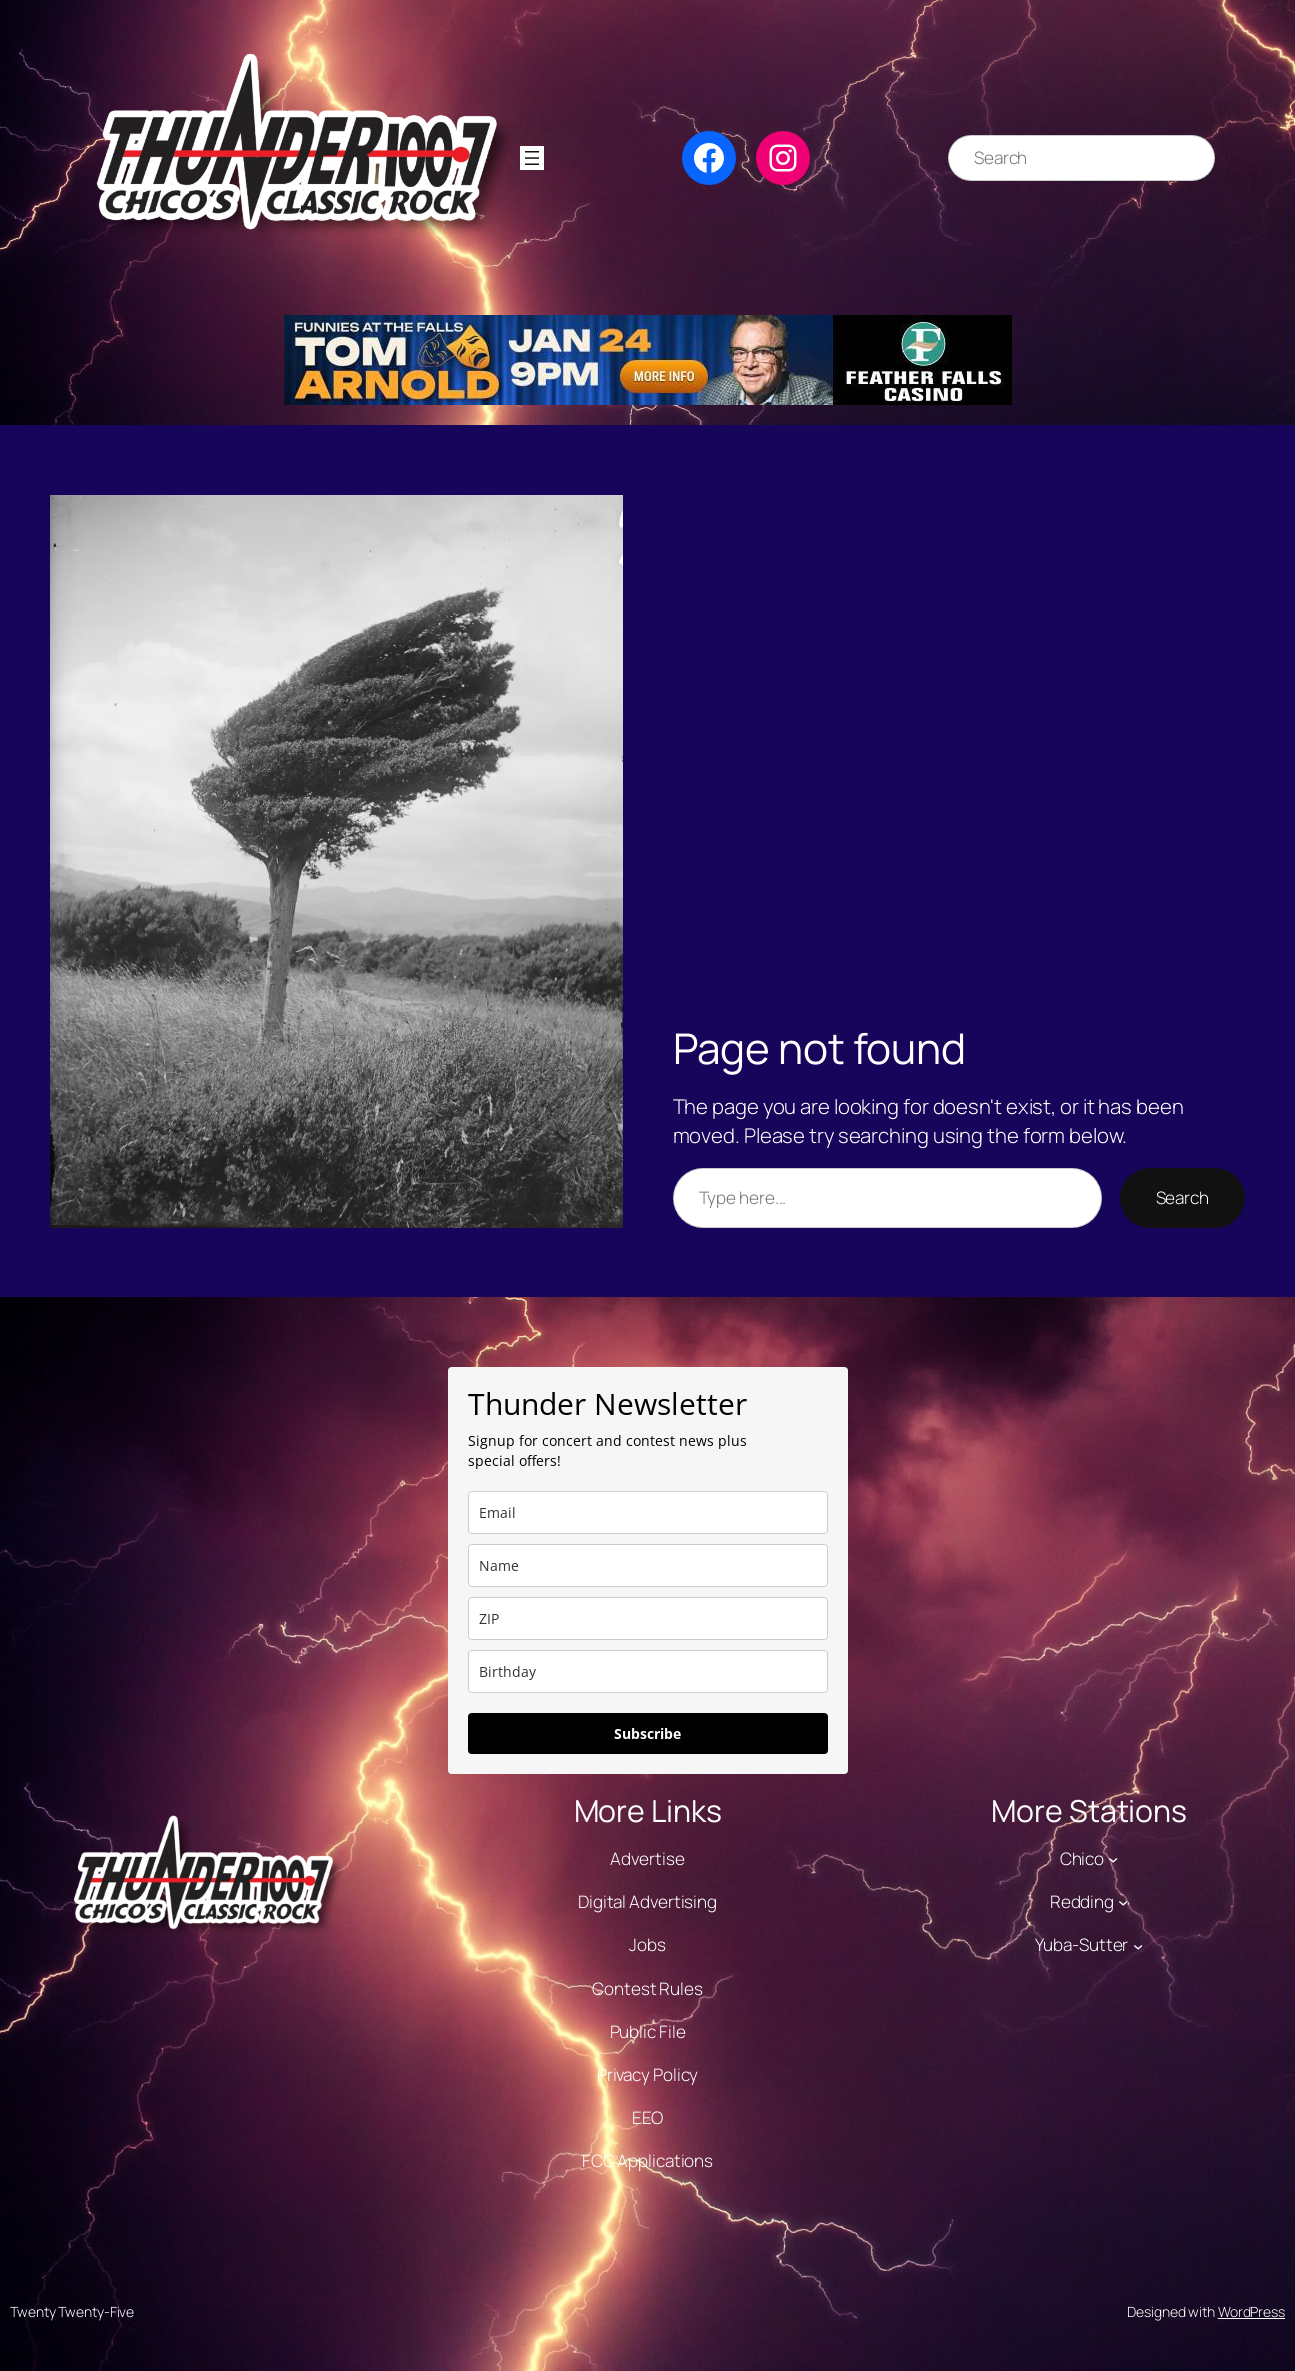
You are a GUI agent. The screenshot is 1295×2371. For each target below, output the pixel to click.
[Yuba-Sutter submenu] (1138, 1945)
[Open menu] (532, 158)
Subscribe (647, 1733)
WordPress (1251, 2311)
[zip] (648, 1618)
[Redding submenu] (1123, 1902)
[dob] (648, 1671)
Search (1182, 1197)
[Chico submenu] (1113, 1859)
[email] (648, 1512)
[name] (648, 1565)
